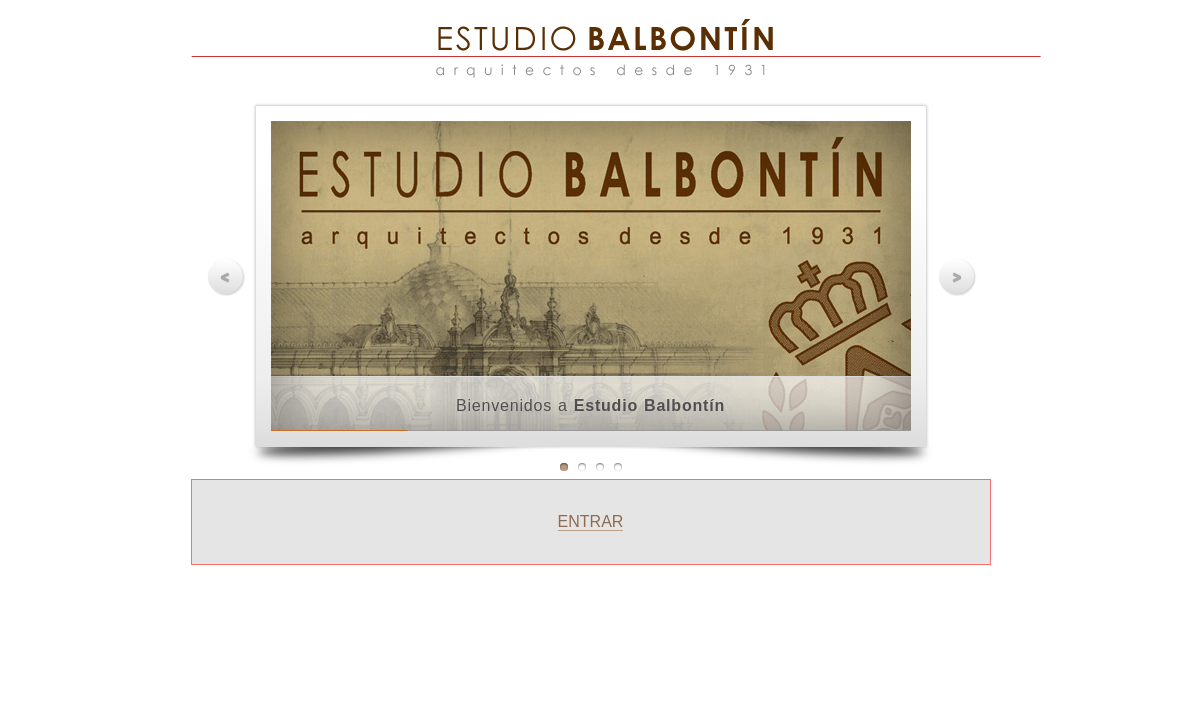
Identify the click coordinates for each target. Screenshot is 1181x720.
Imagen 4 (618, 467)
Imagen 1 (564, 467)
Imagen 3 (600, 467)
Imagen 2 (582, 467)
